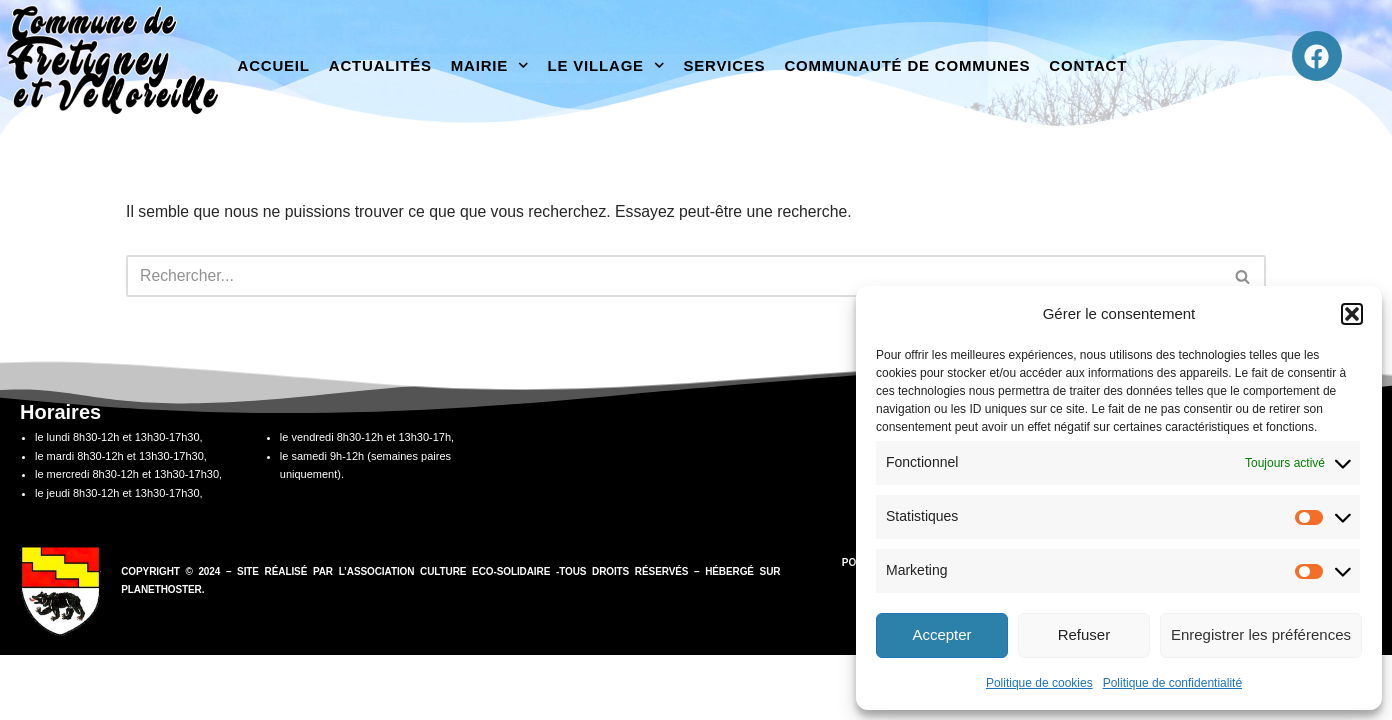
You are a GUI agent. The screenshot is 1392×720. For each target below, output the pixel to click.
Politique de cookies (1039, 683)
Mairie (490, 65)
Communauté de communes (907, 65)
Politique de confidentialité (1172, 683)
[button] (1352, 314)
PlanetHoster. (162, 654)
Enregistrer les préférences (1261, 634)
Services (724, 65)
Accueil (274, 65)
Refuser (1084, 634)
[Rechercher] (673, 277)
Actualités (380, 65)
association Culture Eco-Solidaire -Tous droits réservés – (526, 636)
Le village (606, 65)
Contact (1088, 65)
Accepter (941, 634)
